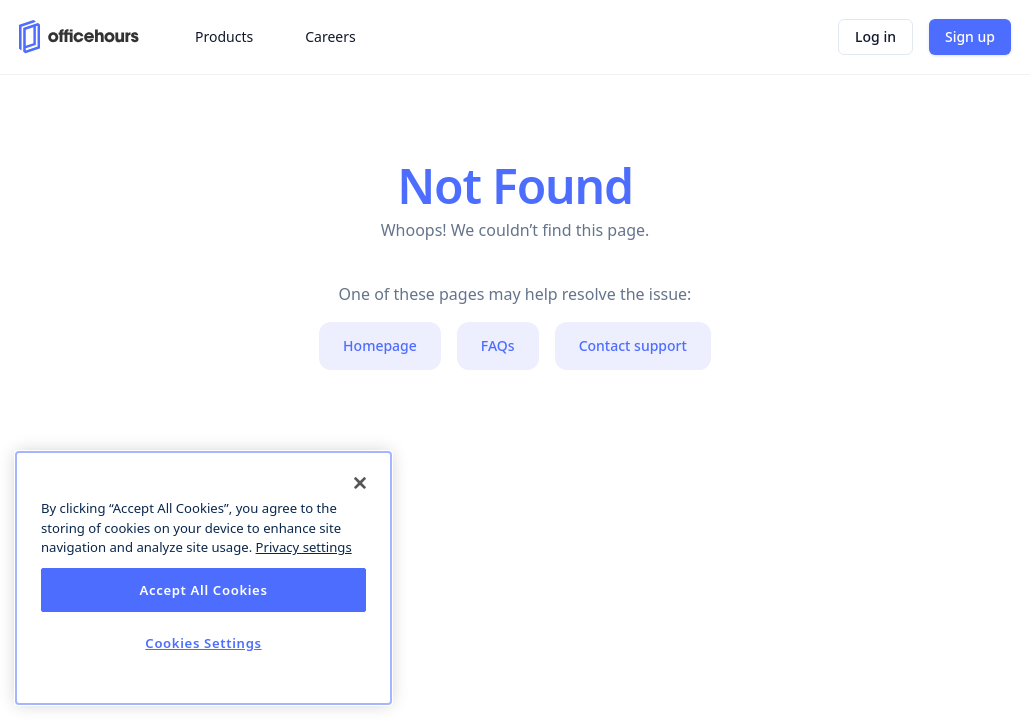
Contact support (633, 345)
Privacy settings (304, 547)
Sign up (970, 36)
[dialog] (203, 578)
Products (224, 36)
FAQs (498, 345)
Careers (330, 36)
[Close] (360, 483)
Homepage (380, 345)
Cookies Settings (203, 643)
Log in (875, 36)
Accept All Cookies (203, 590)
